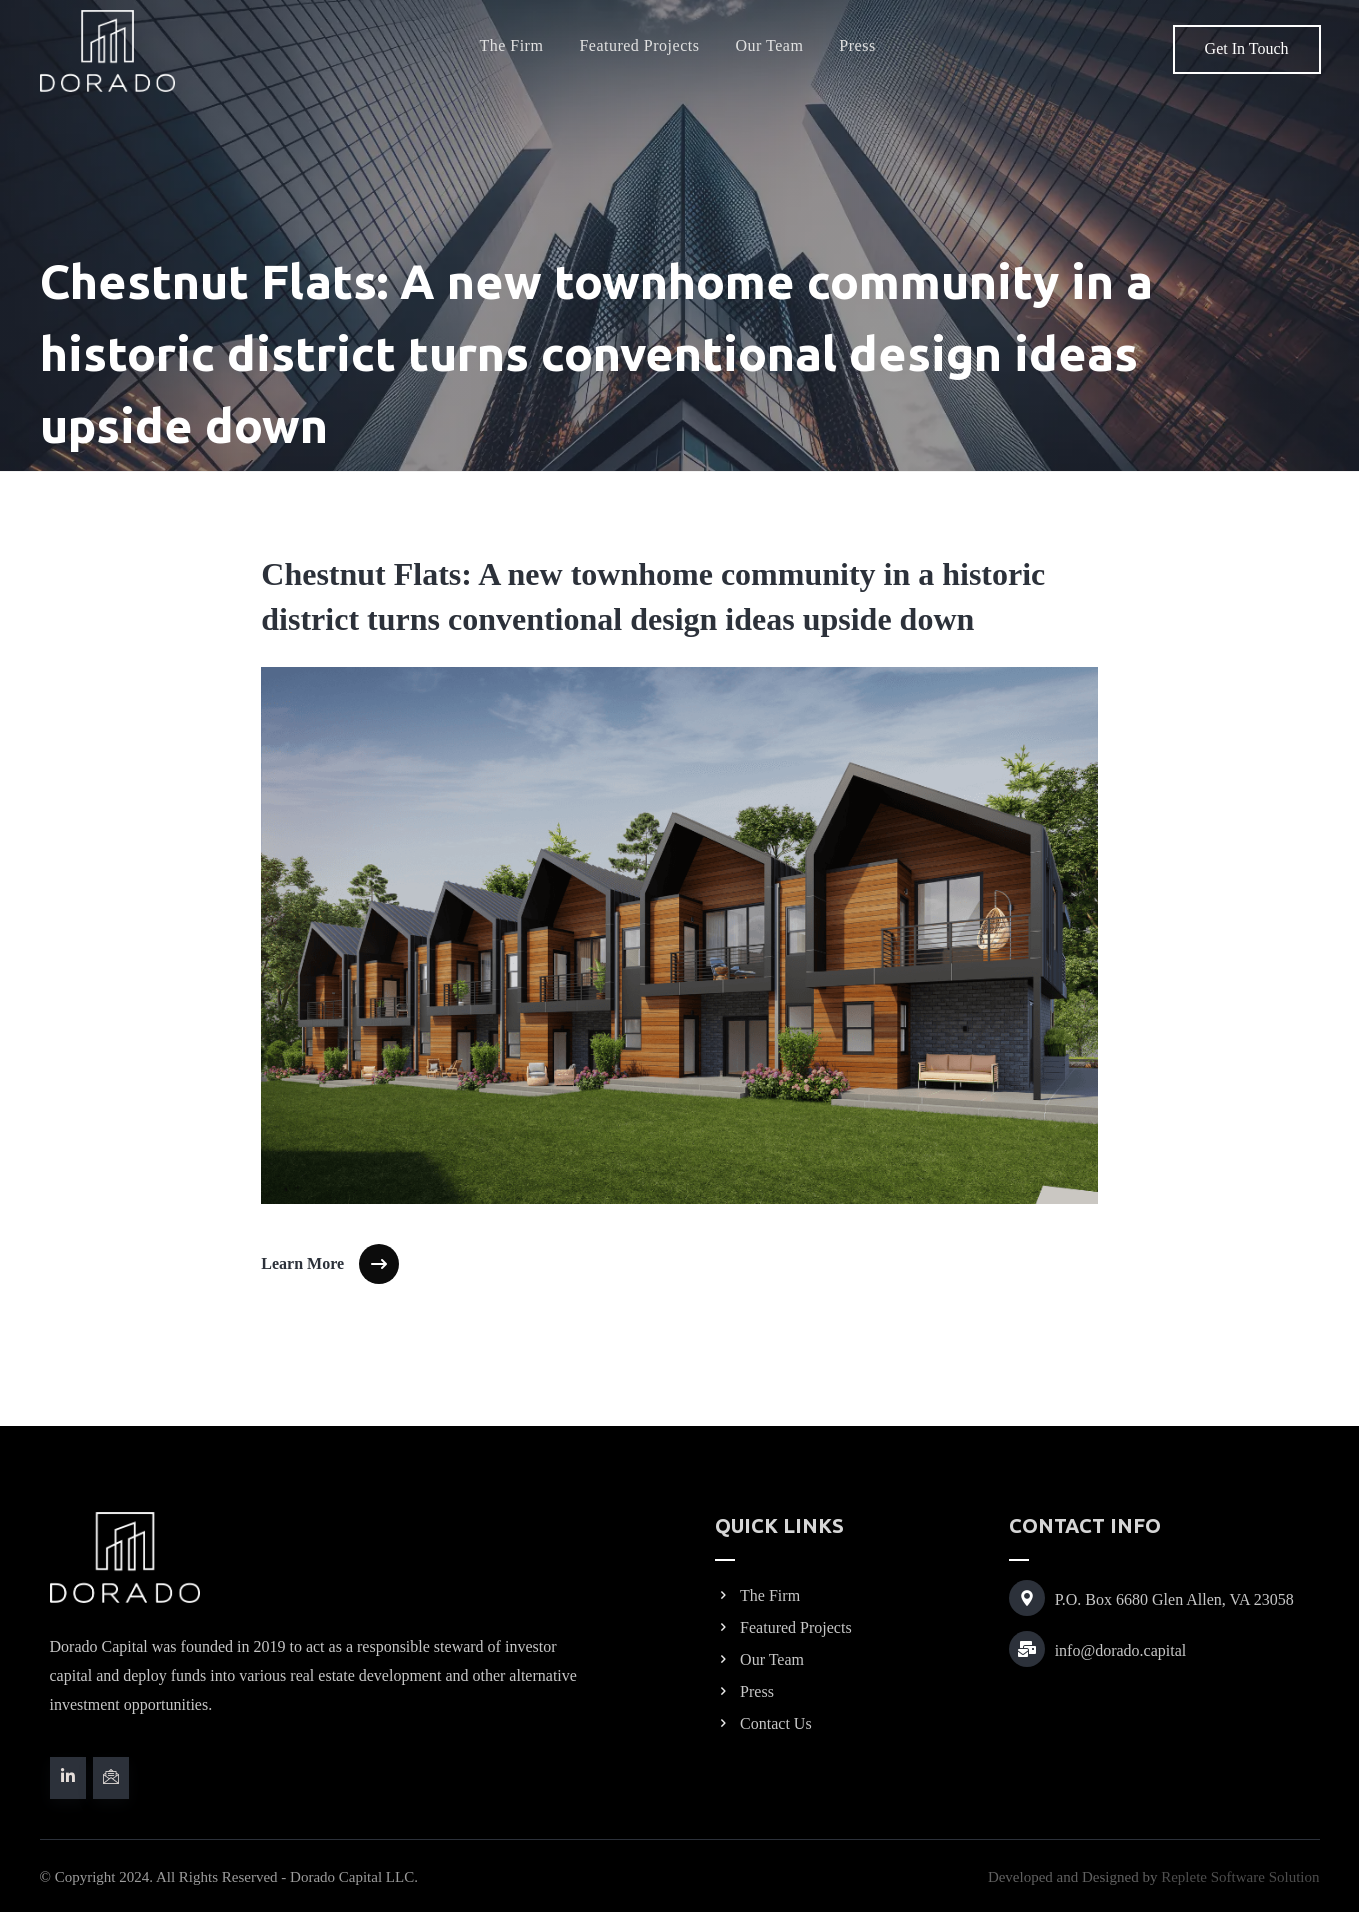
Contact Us (763, 1723)
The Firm (757, 1595)
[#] (68, 1778)
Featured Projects (783, 1627)
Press (744, 1691)
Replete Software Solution (1240, 1878)
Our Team (759, 1659)
